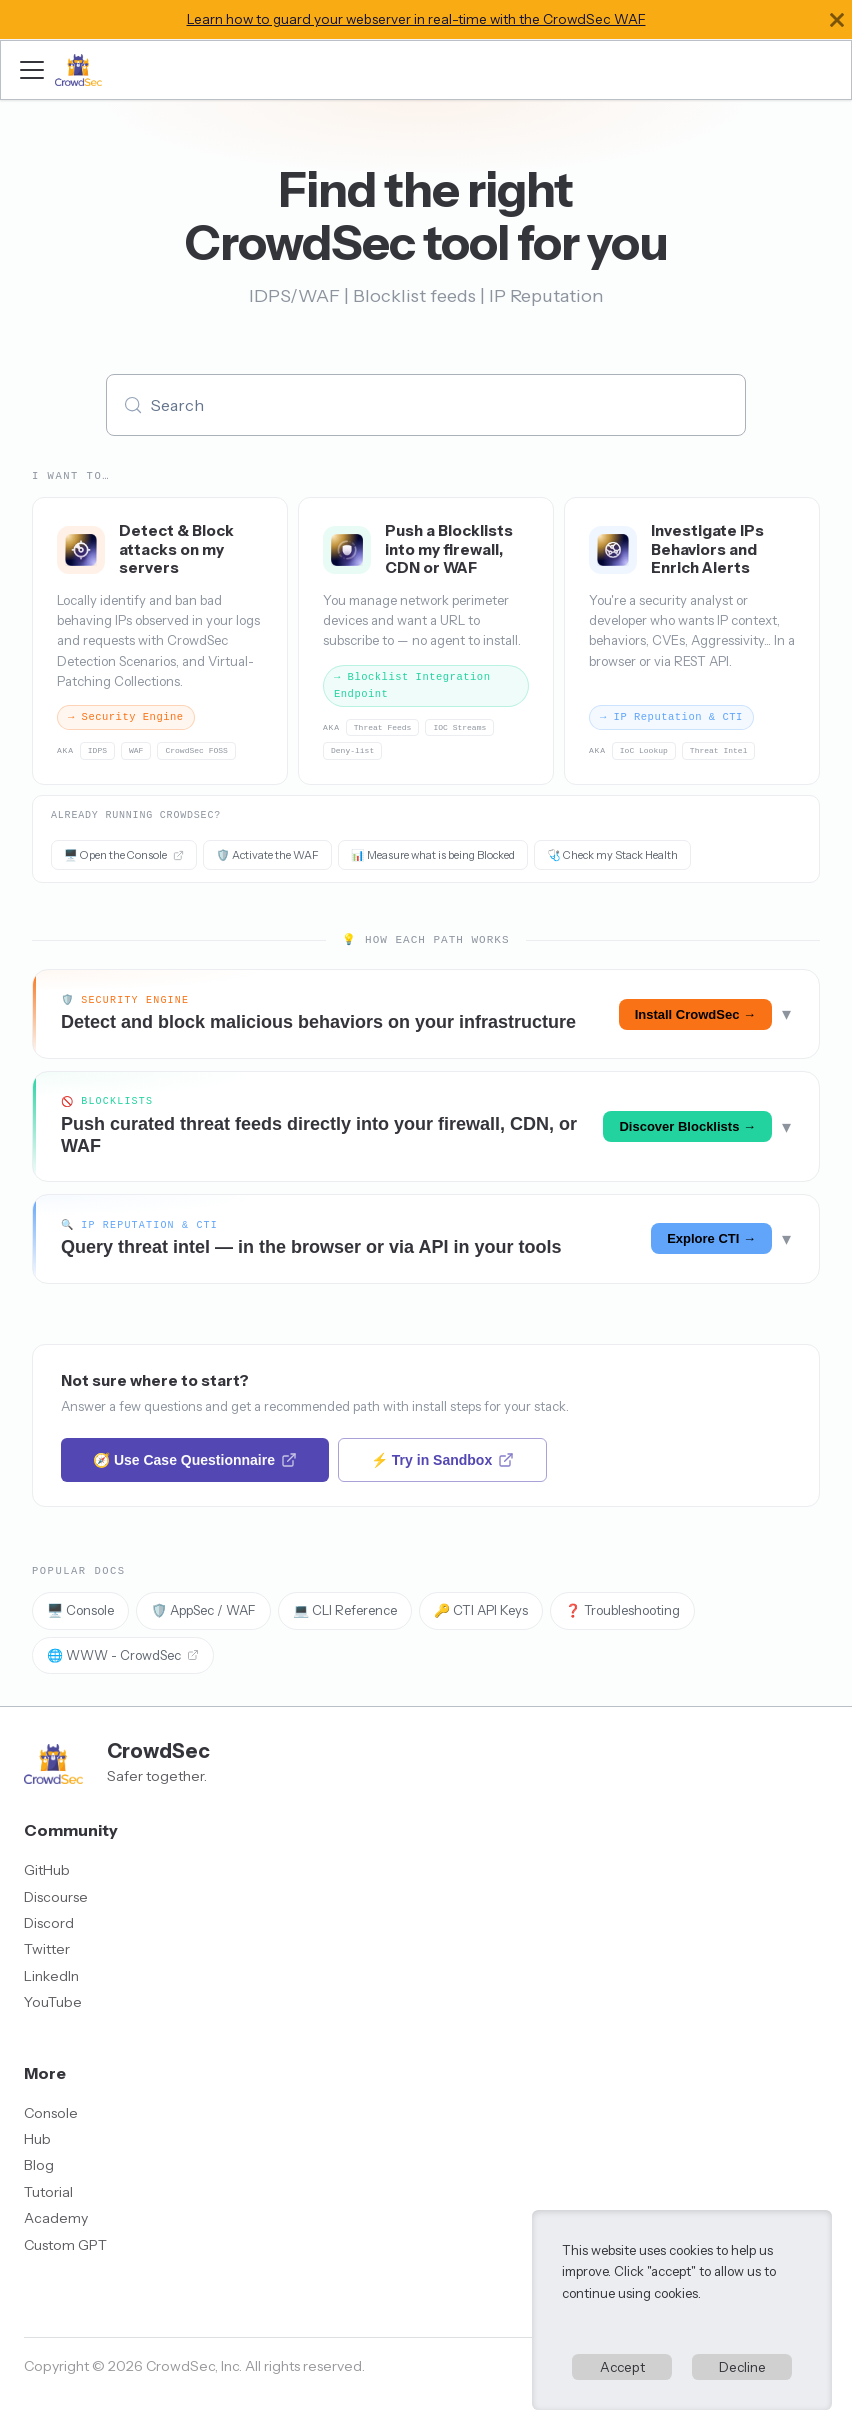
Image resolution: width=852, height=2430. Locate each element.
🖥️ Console (80, 1610)
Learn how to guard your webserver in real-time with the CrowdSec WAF (416, 19)
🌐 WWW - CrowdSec (123, 1655)
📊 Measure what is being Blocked (433, 855)
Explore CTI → (711, 1238)
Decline (742, 2367)
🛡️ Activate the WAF (267, 855)
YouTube (53, 2002)
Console (51, 2113)
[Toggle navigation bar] (32, 70)
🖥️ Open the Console (124, 855)
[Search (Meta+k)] (426, 405)
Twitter (47, 1949)
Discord (49, 1923)
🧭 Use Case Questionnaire (195, 1460)
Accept (622, 2367)
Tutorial (48, 2192)
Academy (56, 2218)
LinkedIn (51, 1976)
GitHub (47, 1870)
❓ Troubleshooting (622, 1610)
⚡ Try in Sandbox (442, 1460)
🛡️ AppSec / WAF (203, 1610)
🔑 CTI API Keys (481, 1610)
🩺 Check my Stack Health (612, 855)
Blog (39, 2165)
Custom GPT (65, 2245)
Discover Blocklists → (687, 1126)
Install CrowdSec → (695, 1014)
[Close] (837, 19)
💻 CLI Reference (345, 1610)
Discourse (56, 1897)
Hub (37, 2139)
